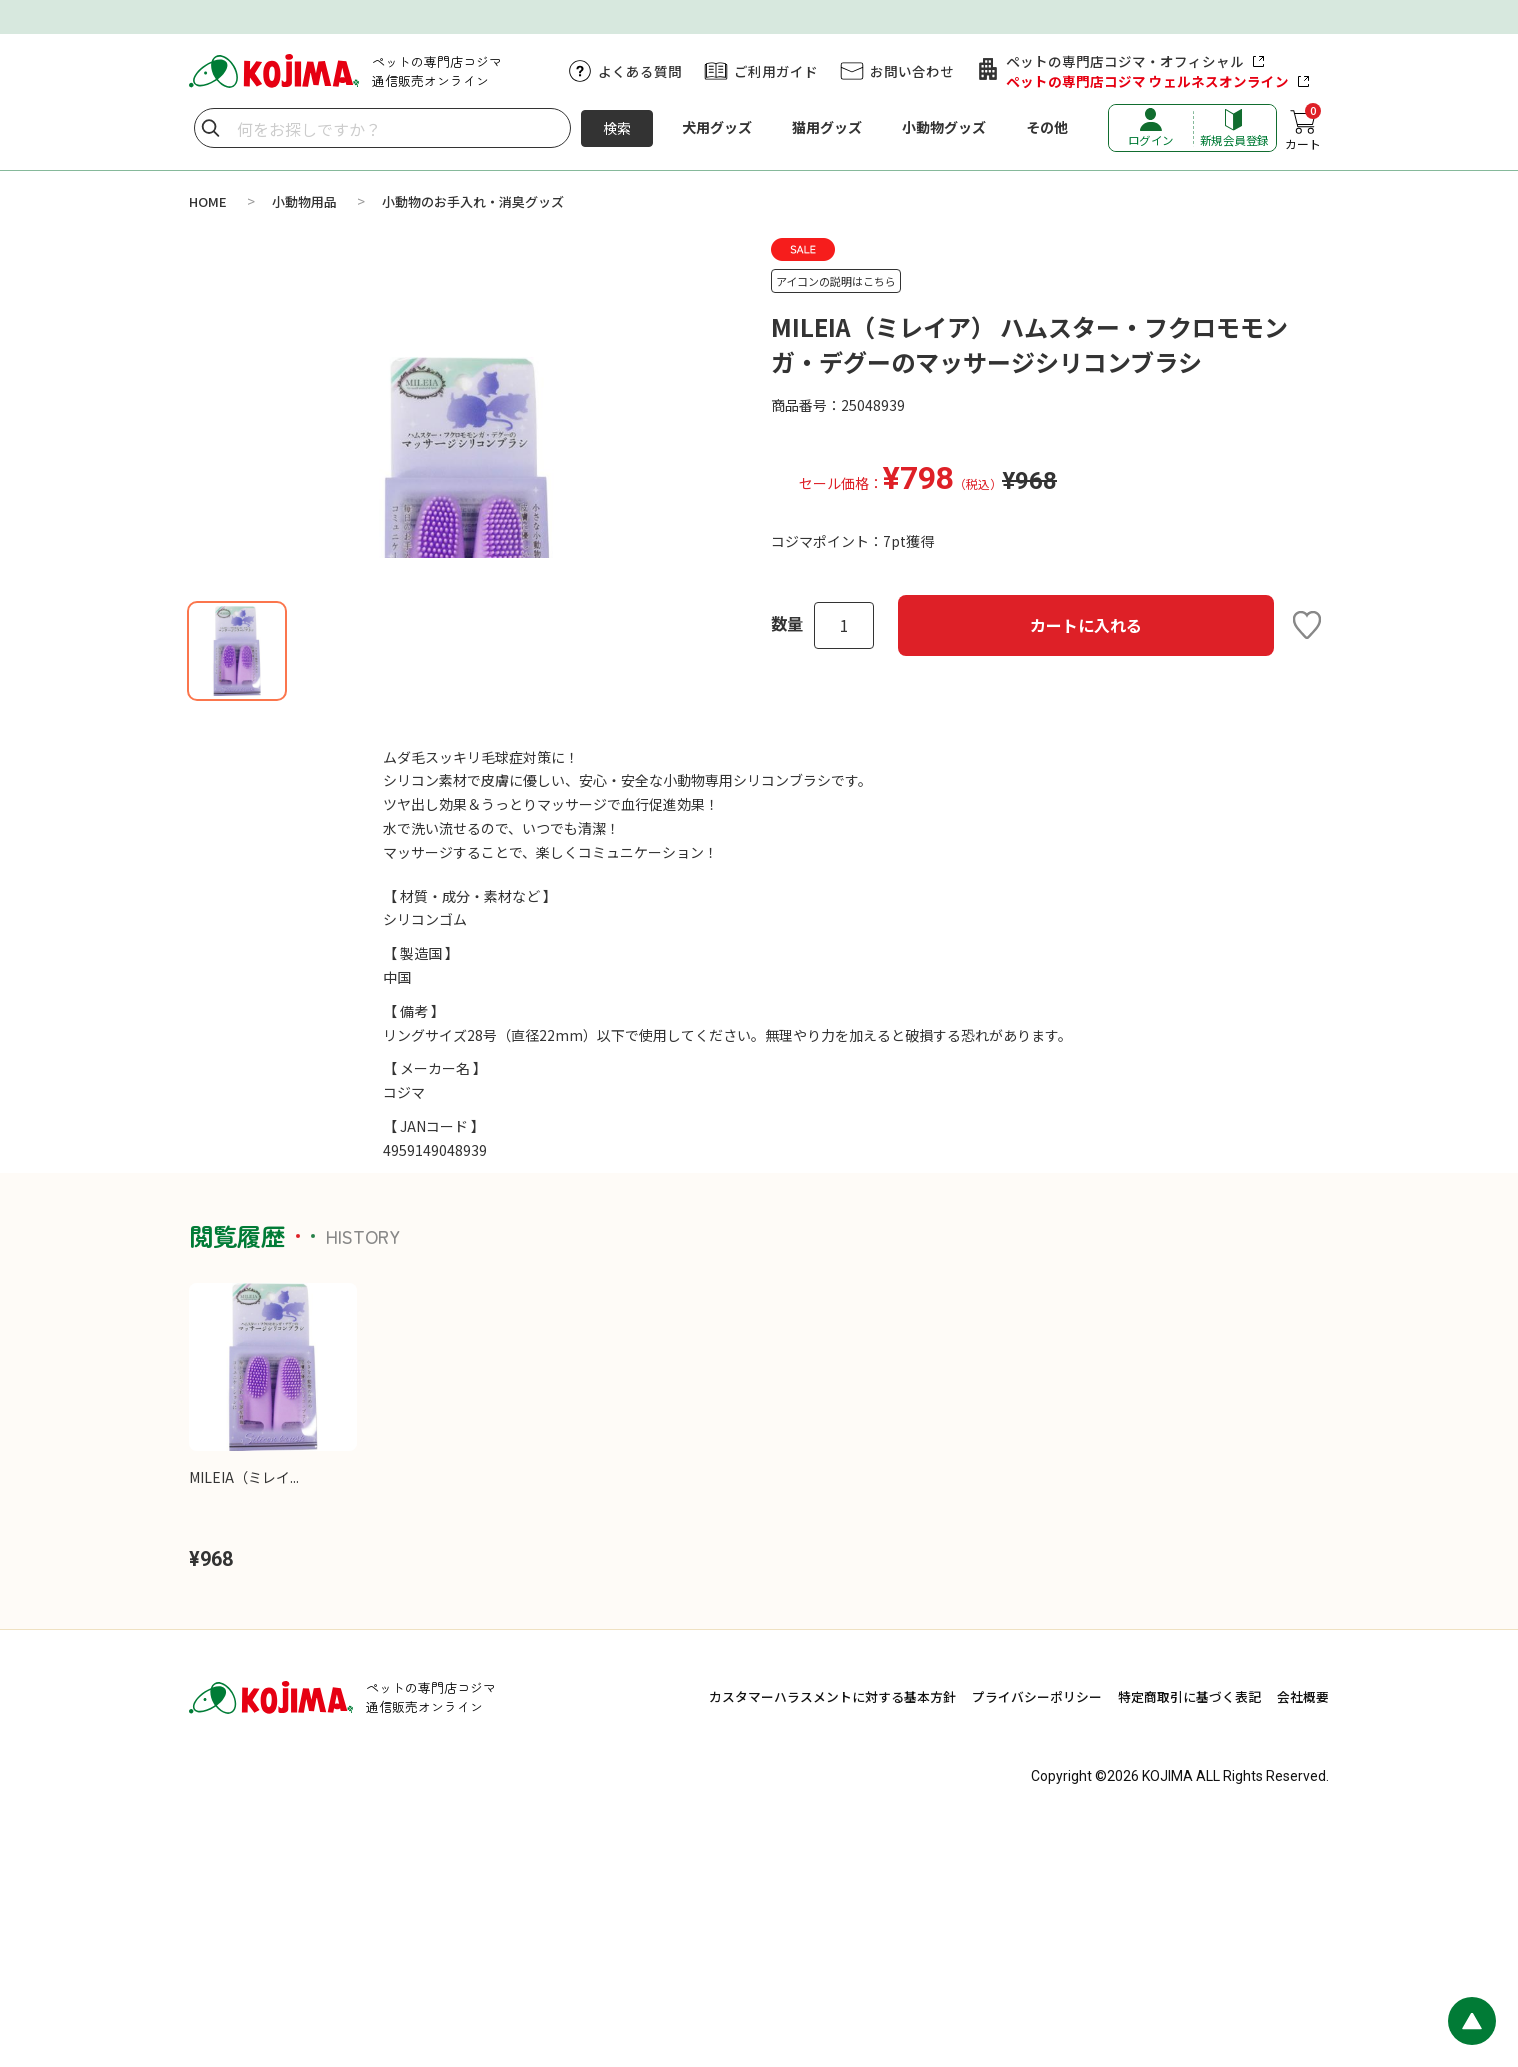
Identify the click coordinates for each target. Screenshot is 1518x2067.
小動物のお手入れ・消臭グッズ (473, 201)
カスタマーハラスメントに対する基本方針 (832, 1934)
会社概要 (1303, 1934)
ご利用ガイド (776, 71)
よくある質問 (640, 71)
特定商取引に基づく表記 (1189, 1934)
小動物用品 (304, 201)
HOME (208, 201)
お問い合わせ (912, 71)
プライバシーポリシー (1037, 1934)
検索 (617, 128)
